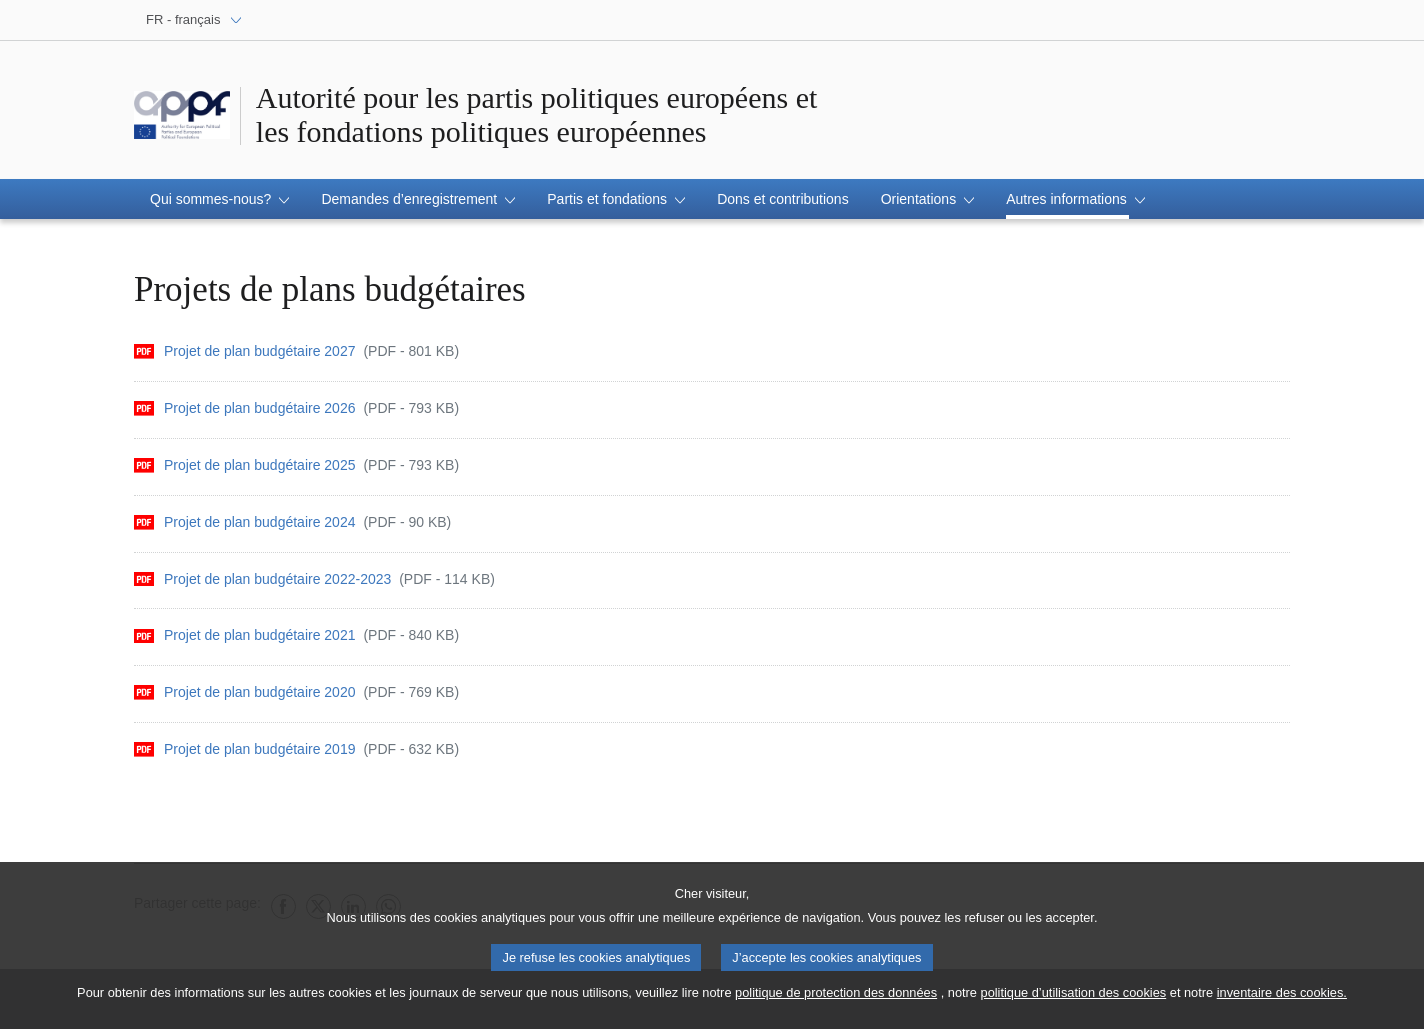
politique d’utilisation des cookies (1074, 1002)
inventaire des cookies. (1282, 1002)
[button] (219, 199)
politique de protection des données (836, 1002)
